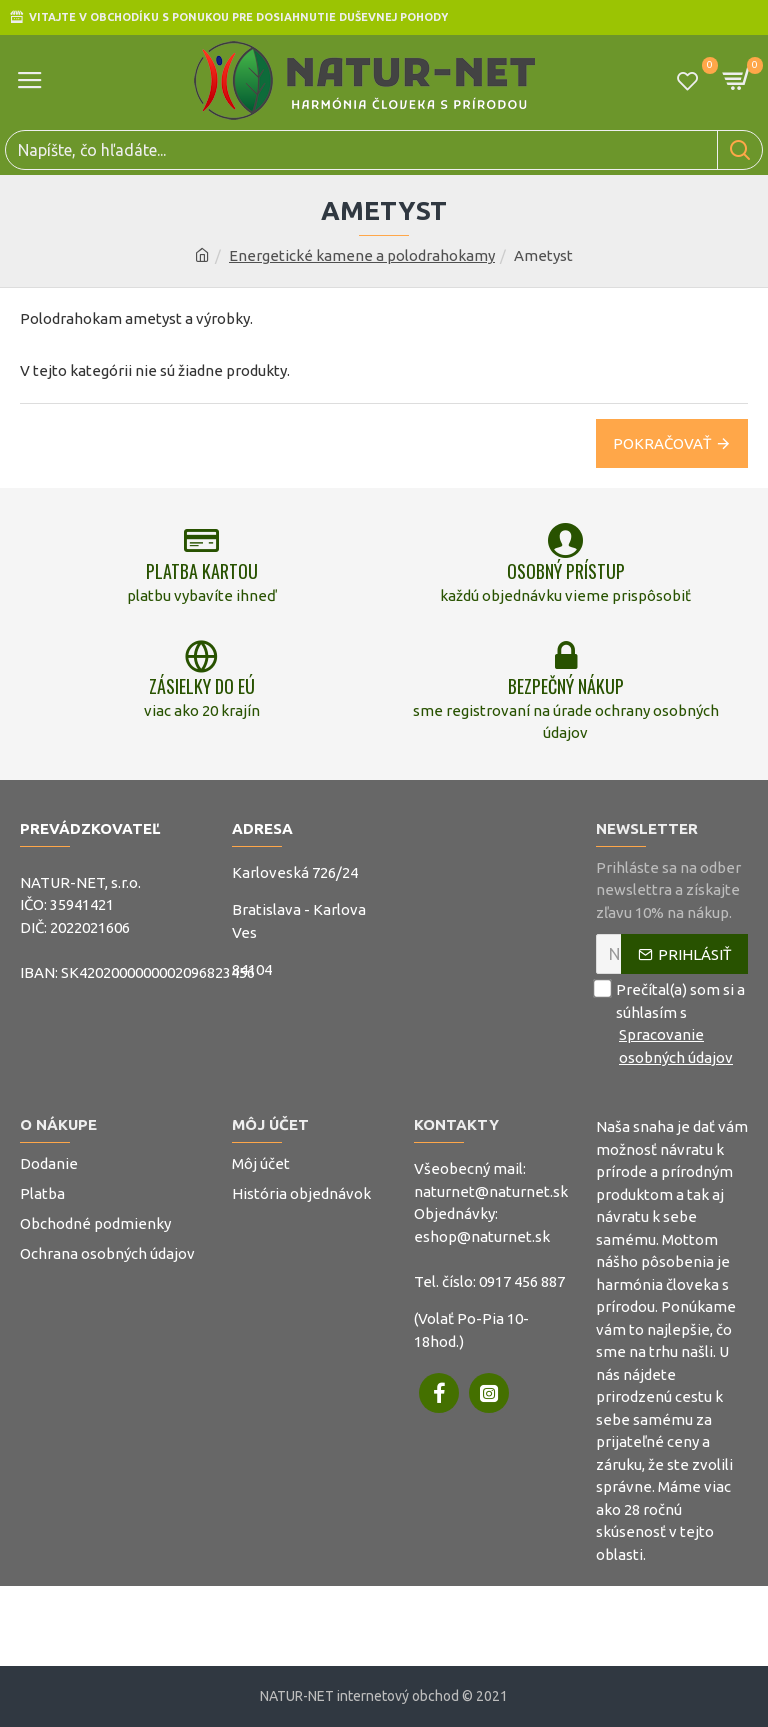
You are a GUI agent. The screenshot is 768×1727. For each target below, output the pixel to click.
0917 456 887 (522, 1281)
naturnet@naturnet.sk (491, 1191)
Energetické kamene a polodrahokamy (362, 255)
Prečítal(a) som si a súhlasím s (672, 1024)
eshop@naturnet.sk (482, 1236)
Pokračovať (662, 443)
